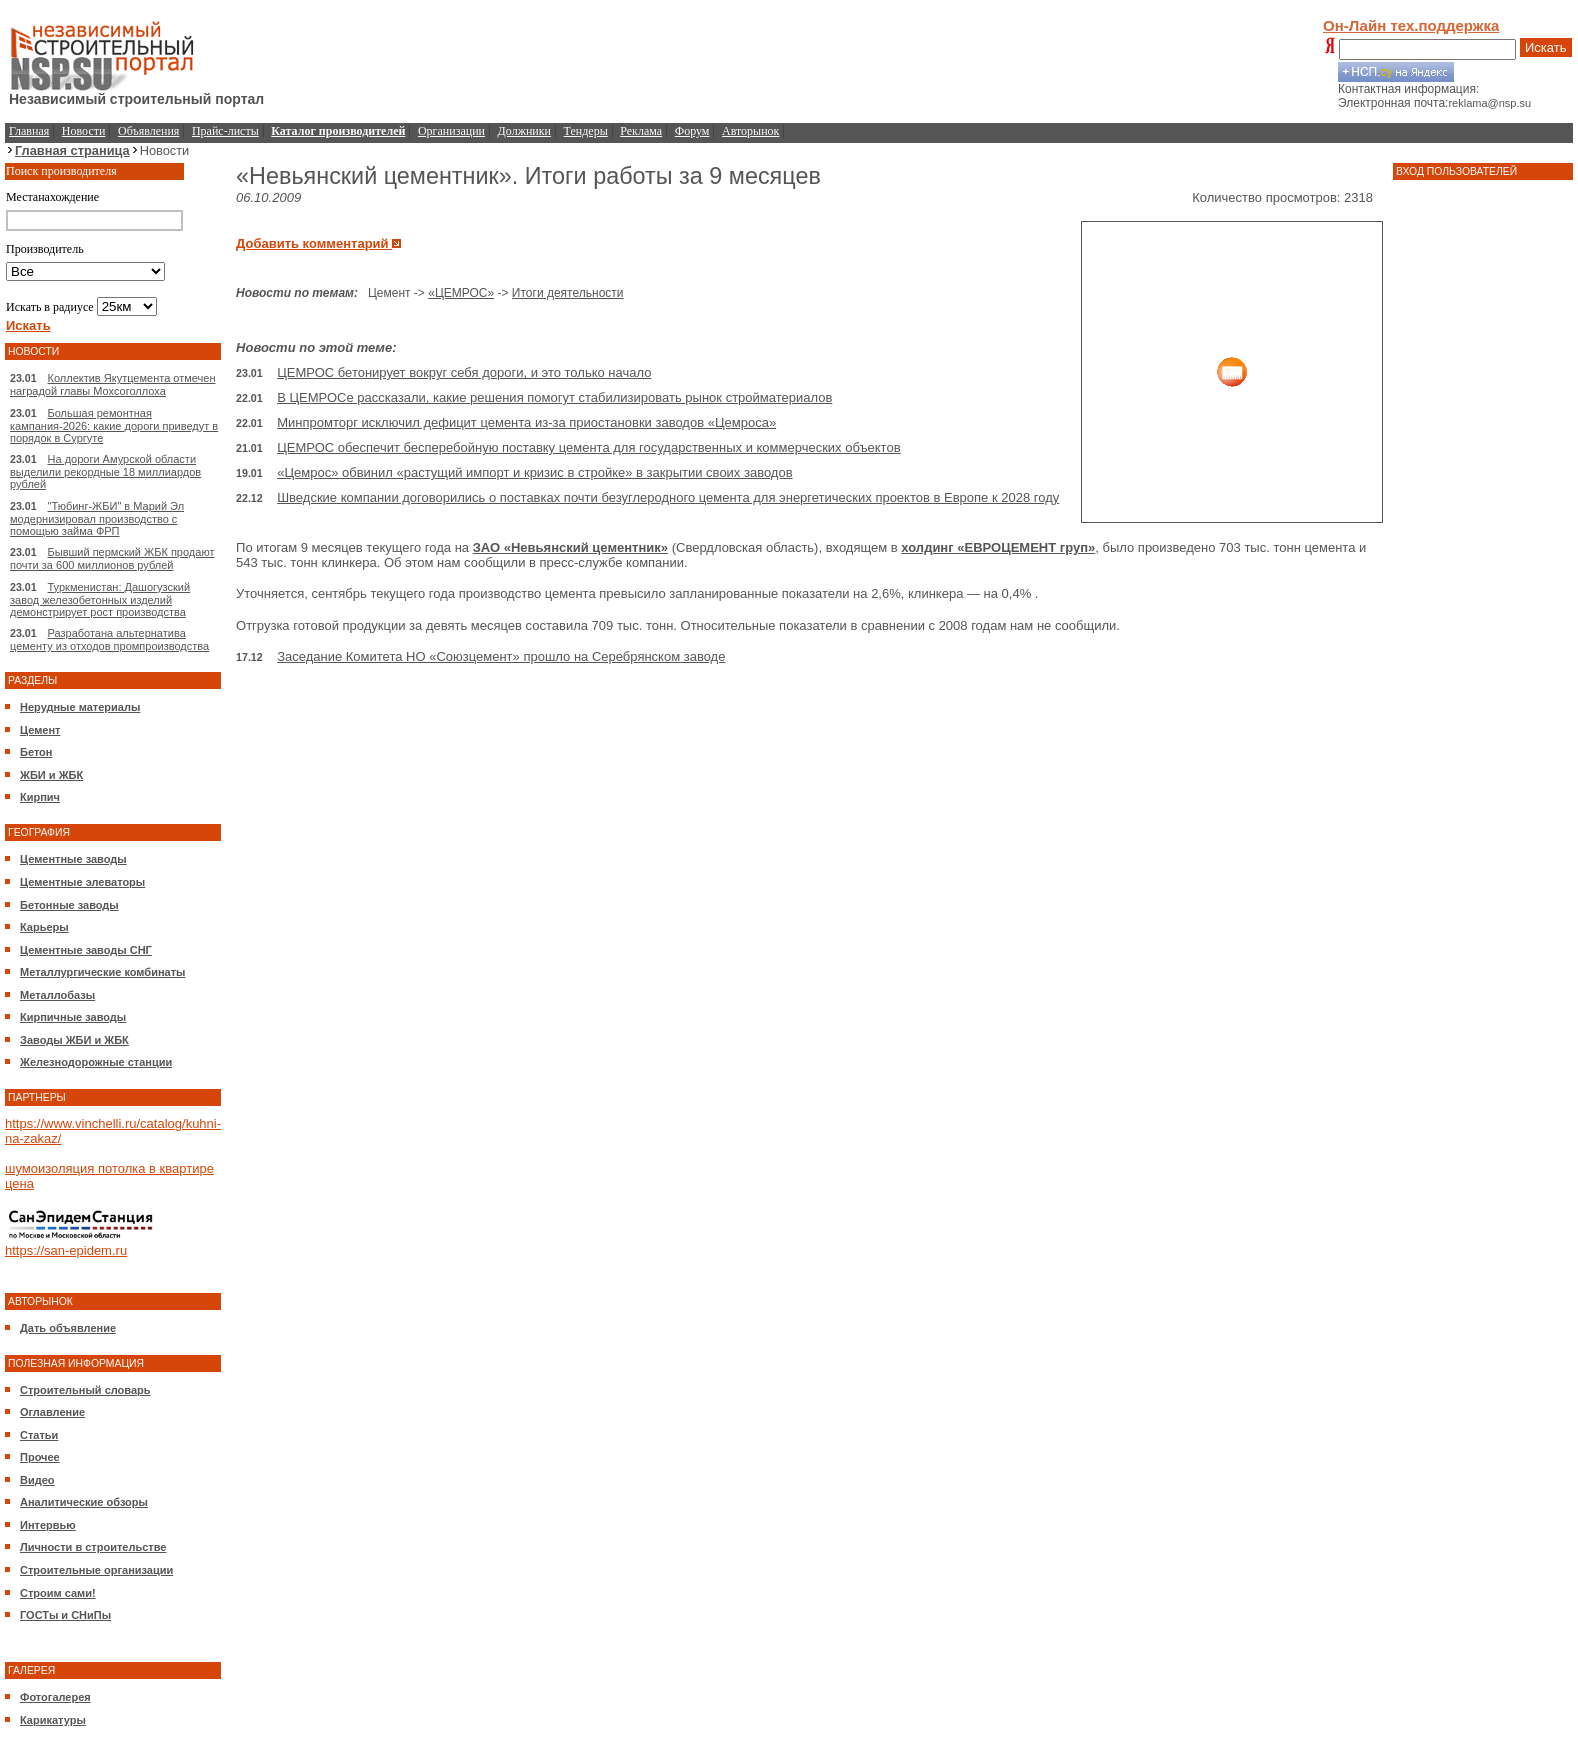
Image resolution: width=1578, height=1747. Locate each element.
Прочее (40, 1457)
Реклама (641, 131)
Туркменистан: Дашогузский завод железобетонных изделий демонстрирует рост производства (100, 599)
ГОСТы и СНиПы (65, 1615)
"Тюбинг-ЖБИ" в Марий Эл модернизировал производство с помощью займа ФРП (97, 518)
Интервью (48, 1525)
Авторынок (750, 131)
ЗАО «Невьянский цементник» (570, 547)
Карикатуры (53, 1720)
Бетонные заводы (69, 905)
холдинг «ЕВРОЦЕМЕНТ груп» (998, 547)
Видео (37, 1480)
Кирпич (40, 797)
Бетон (36, 752)
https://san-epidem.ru (66, 1250)
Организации (451, 131)
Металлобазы (57, 995)
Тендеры (586, 131)
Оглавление (52, 1412)
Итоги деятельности (568, 293)
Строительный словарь (85, 1390)
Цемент (40, 730)
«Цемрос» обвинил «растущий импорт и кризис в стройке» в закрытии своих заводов (534, 472)
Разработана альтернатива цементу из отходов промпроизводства (109, 639)
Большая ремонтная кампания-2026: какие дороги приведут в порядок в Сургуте (114, 425)
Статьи (39, 1435)
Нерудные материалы (80, 707)
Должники (524, 131)
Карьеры (44, 927)
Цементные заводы (73, 859)
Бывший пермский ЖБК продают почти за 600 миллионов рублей (112, 558)
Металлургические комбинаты (102, 972)
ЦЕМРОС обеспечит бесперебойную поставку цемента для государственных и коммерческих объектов (588, 447)
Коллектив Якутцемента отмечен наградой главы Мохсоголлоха (112, 384)
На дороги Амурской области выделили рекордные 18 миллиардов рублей (105, 471)
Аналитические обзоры (84, 1502)
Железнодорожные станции (96, 1062)
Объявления (148, 131)
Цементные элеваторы (82, 882)
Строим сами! (58, 1593)
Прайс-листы (225, 131)
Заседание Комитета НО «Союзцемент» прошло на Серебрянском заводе (501, 656)
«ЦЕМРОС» (461, 293)
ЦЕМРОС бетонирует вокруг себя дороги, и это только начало (464, 372)
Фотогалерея (55, 1697)
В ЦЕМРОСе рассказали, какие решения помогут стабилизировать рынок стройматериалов (554, 397)
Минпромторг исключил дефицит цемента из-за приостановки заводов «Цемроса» (526, 422)
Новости (84, 131)
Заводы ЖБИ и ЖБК (74, 1040)
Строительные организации (96, 1570)
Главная (29, 131)
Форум (692, 131)
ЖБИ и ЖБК (51, 775)
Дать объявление (68, 1328)
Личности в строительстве (93, 1547)
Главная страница (72, 150)
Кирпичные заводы (73, 1017)
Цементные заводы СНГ (86, 950)
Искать (1546, 47)
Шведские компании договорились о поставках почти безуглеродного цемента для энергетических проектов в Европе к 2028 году (668, 497)
